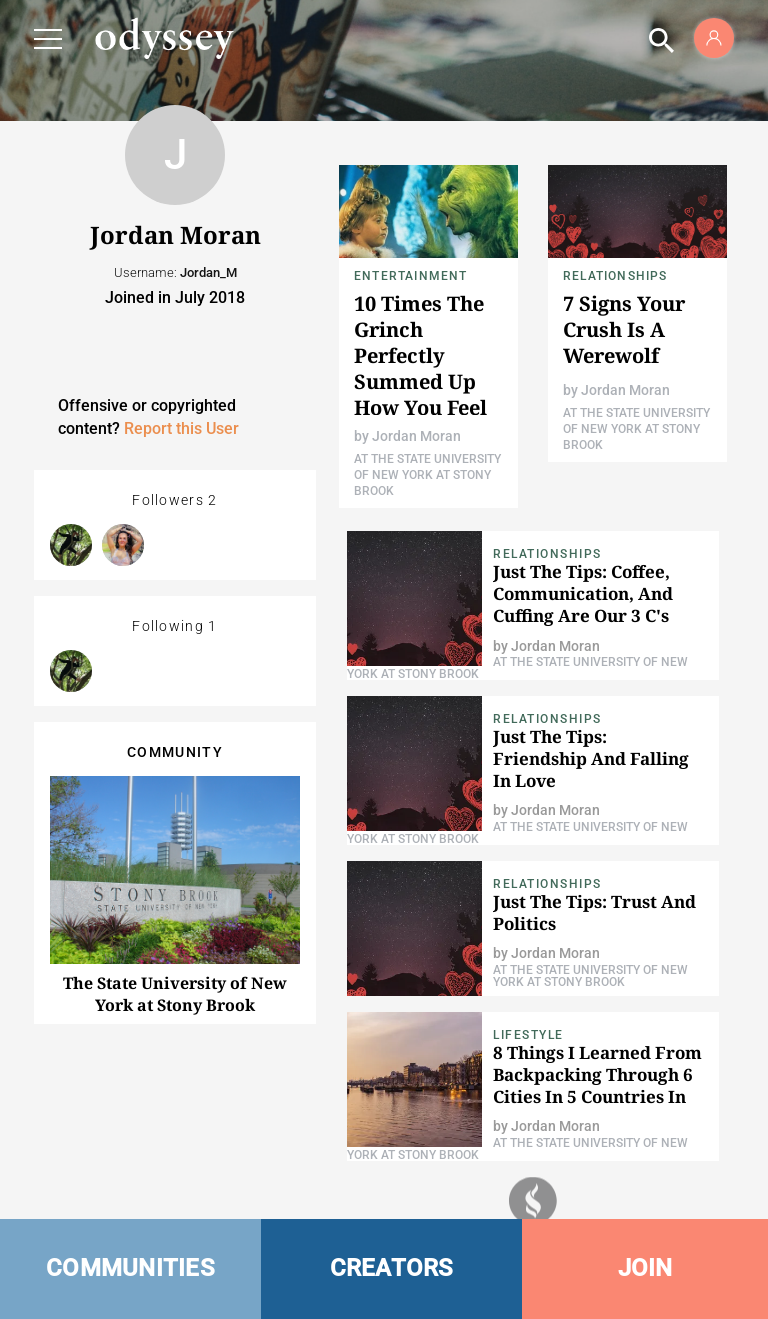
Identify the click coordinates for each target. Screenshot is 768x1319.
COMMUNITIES (130, 1268)
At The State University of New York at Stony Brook (427, 475)
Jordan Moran (416, 436)
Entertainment (411, 276)
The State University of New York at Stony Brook (175, 994)
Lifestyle (528, 1035)
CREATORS (392, 1268)
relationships (615, 276)
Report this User (181, 428)
